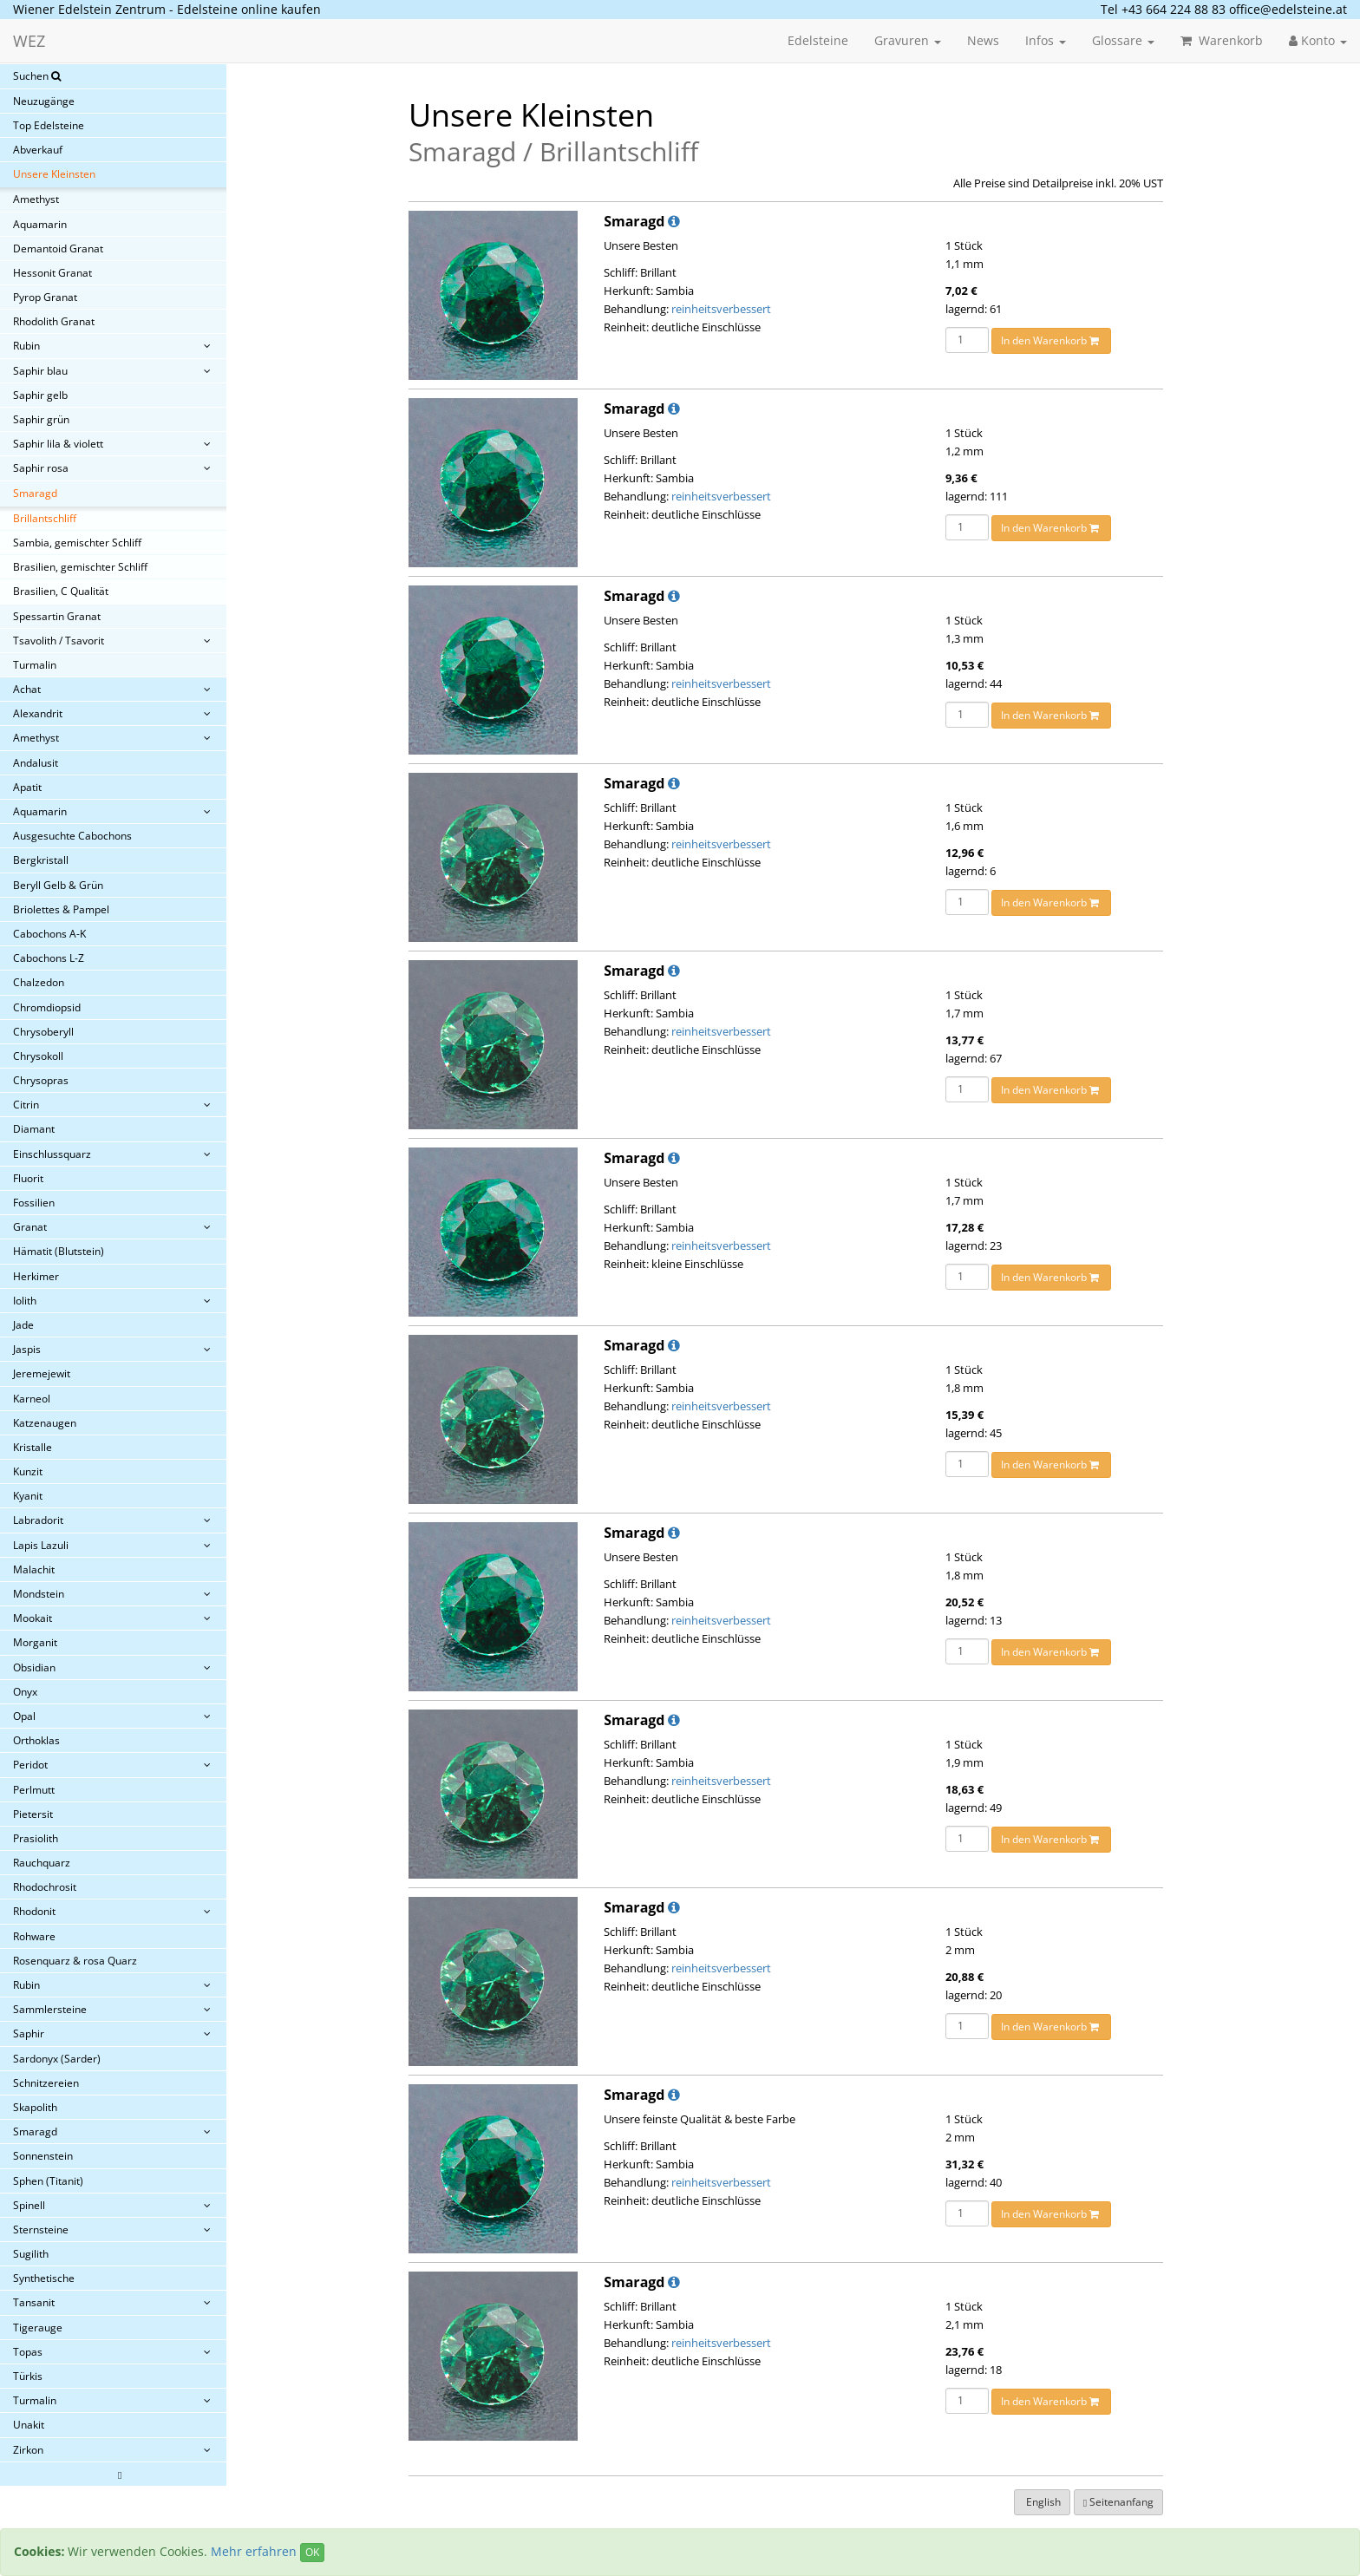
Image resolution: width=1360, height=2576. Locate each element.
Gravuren (907, 40)
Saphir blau (40, 370)
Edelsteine (818, 40)
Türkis (27, 2376)
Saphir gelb (40, 395)
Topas (27, 2351)
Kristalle (32, 1447)
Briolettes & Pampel (61, 909)
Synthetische (44, 2278)
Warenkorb (1221, 40)
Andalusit (35, 762)
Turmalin (34, 664)
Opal (24, 1716)
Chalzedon (38, 982)
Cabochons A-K (49, 933)
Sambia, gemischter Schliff (77, 542)
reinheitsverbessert (721, 309)
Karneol (31, 1398)
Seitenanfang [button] (1118, 2501)
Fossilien (34, 1202)
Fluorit (28, 1178)
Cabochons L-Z (48, 958)
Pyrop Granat (45, 297)
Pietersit (33, 1814)
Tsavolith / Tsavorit (58, 640)
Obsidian (34, 1667)
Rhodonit (34, 1911)
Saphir (28, 2033)
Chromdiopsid (47, 1007)
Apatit (27, 787)
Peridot (30, 1764)
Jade (23, 1324)
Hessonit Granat (52, 272)
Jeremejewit (41, 1373)
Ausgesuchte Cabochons (72, 835)
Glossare (1123, 40)
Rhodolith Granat (54, 321)
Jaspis (27, 1349)
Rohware (34, 1936)
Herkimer (36, 1276)
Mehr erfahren (254, 2551)
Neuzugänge (44, 101)
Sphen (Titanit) (48, 2181)
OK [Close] (312, 2552)
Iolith (24, 1300)
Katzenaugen (44, 1422)
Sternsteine (41, 2229)
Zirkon (28, 2449)
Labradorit (38, 1520)
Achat (27, 689)
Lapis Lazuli (41, 1545)
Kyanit (27, 1495)
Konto (1318, 40)
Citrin (26, 1104)
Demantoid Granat (58, 248)
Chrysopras (41, 1080)
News (983, 40)
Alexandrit (37, 713)
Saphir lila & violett (58, 443)
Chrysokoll (38, 1056)
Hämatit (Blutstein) (58, 1251)
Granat (30, 1226)
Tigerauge (37, 2327)
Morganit (35, 1642)
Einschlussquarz (52, 1154)
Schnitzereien (46, 2083)
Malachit (34, 1569)
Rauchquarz (41, 1862)
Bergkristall (41, 860)
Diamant (34, 1128)
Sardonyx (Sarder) (57, 2058)
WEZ (29, 40)
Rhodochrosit (44, 1887)
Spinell (29, 2205)
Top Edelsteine (48, 125)
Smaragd (35, 493)
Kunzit (27, 1471)
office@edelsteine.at (1288, 9)
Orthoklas (36, 1740)
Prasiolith (35, 1838)
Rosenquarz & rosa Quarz (75, 1960)
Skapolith (35, 2107)
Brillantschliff (44, 518)
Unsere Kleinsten (54, 174)
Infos (1045, 40)
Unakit (28, 2424)
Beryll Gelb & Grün (58, 885)
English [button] (1042, 2501)
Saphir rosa (41, 468)
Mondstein (38, 1593)
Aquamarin (40, 224)
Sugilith (31, 2253)
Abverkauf (37, 149)
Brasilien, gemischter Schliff (80, 566)
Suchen (37, 76)
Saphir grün (41, 419)
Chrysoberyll (43, 1031)
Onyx (25, 1691)
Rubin (26, 345)
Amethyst (36, 199)
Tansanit (34, 2302)
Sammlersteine (50, 2009)
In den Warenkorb (1051, 340)
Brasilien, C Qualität (60, 591)
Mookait (32, 1618)
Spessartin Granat (57, 616)
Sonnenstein (43, 2155)
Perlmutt (34, 1789)
